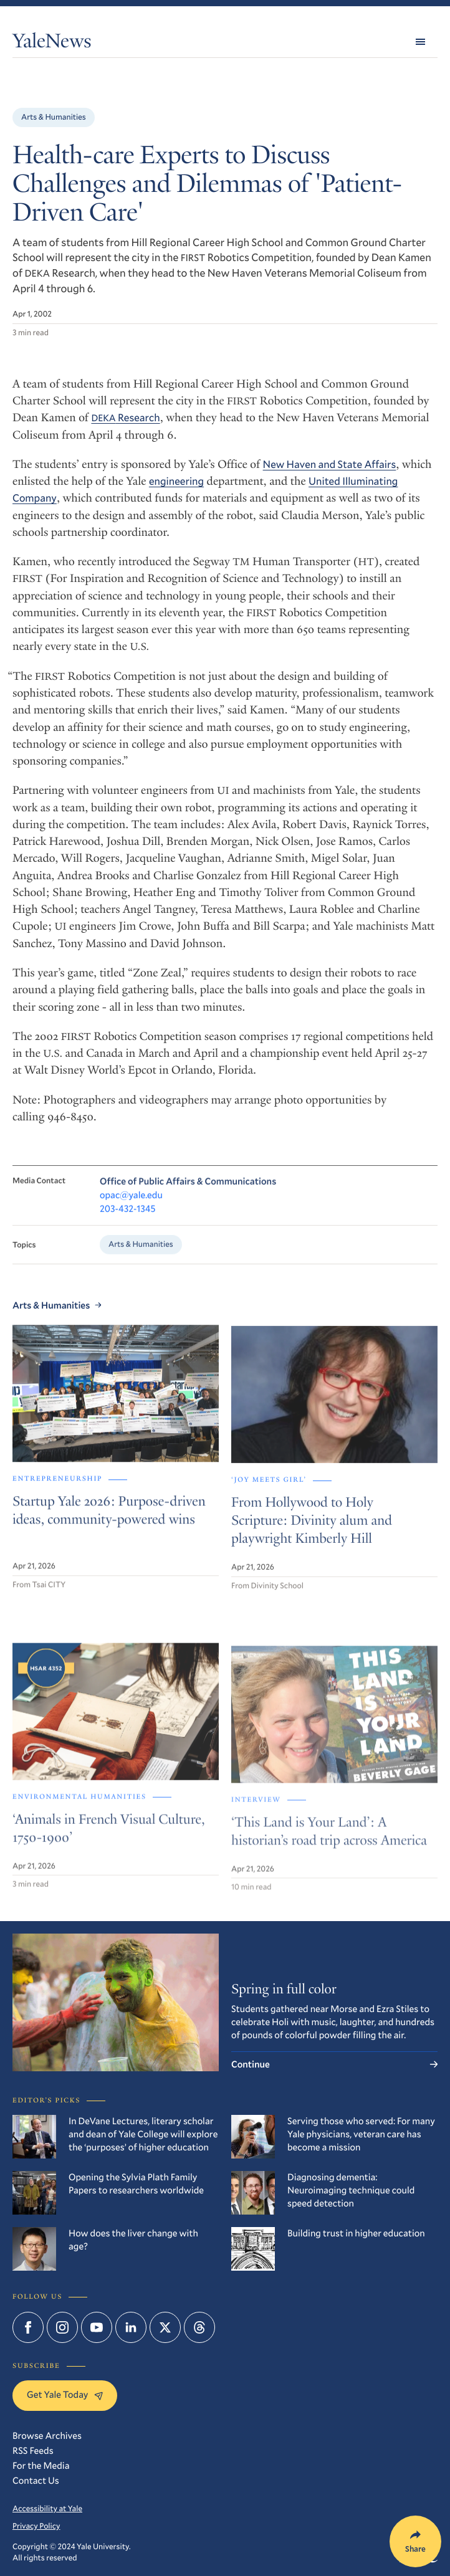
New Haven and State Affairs (329, 464)
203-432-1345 (127, 1218)
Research (125, 417)
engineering (176, 481)
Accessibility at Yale (47, 2508)
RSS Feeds (33, 2451)
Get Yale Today (65, 2394)
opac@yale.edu (131, 1204)
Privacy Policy (36, 2526)
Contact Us (35, 2480)
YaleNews (51, 43)
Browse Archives (47, 2436)
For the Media (40, 2465)
